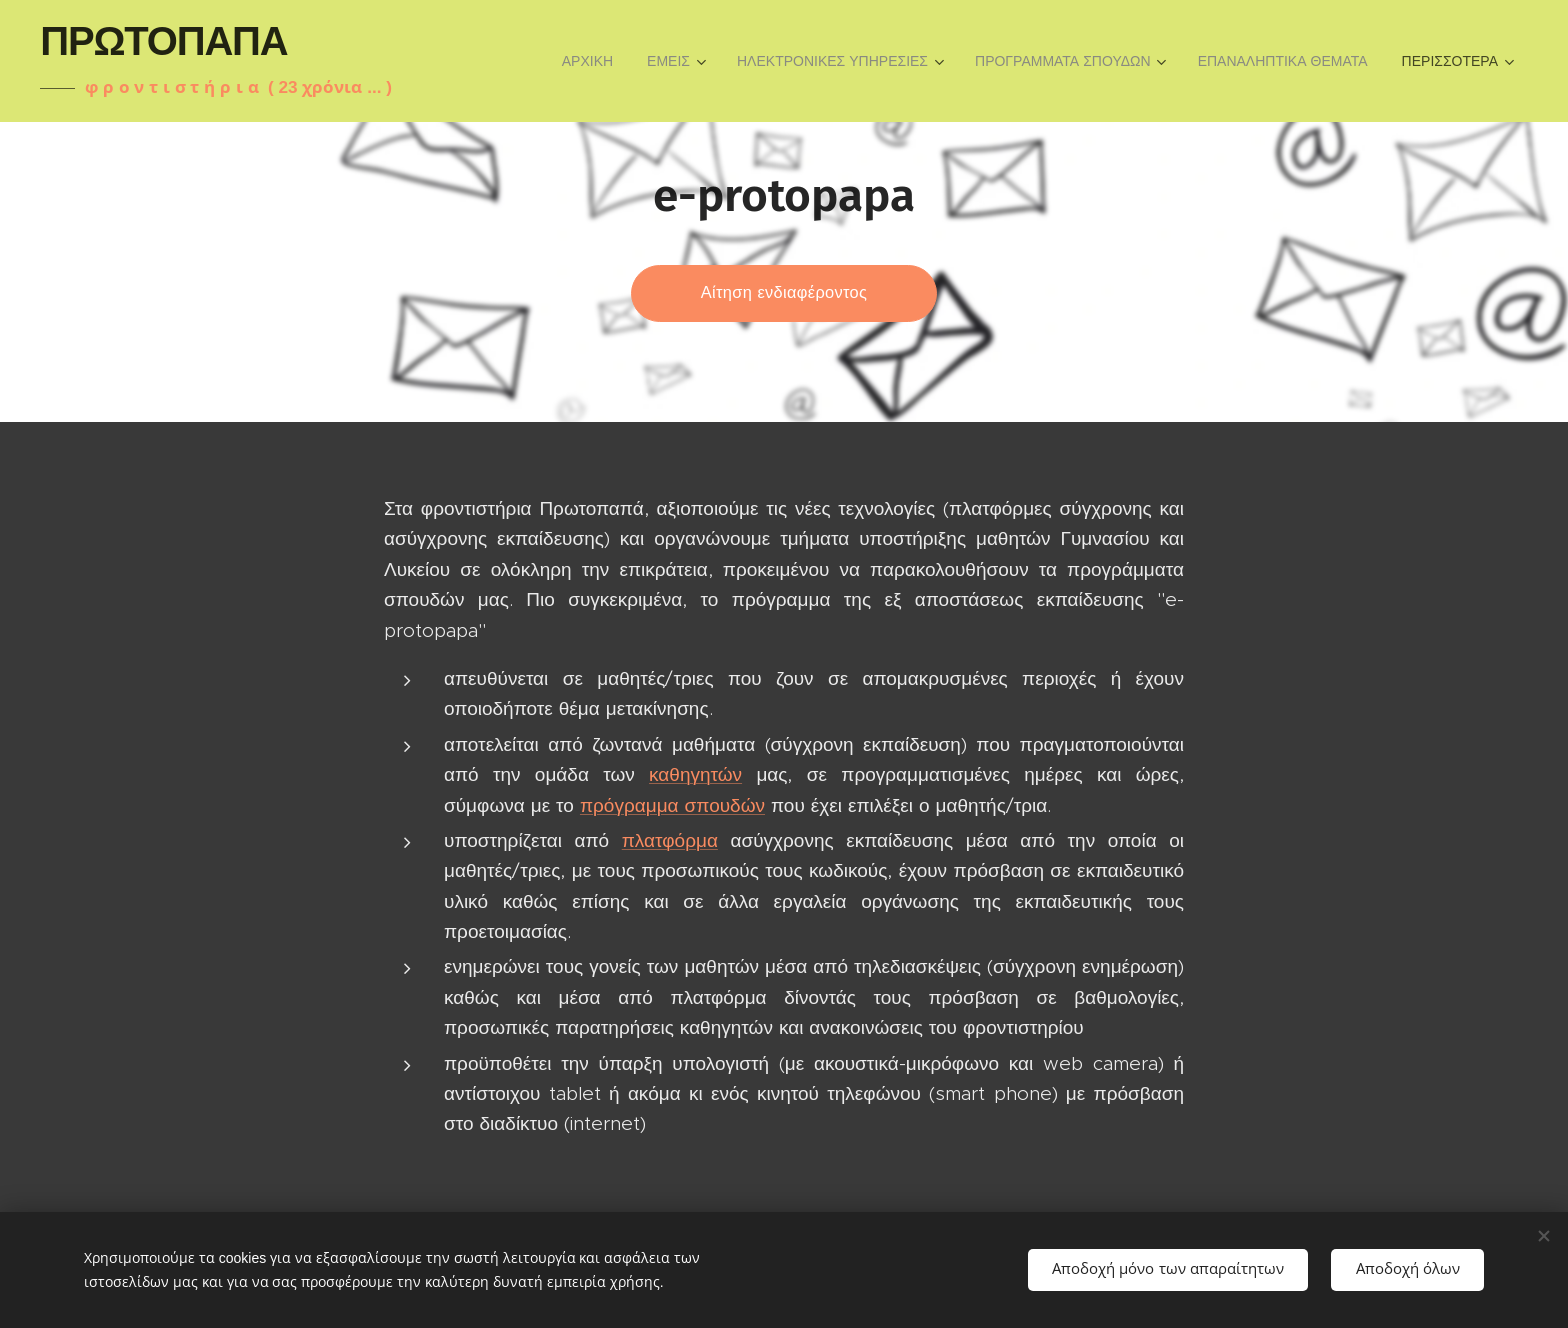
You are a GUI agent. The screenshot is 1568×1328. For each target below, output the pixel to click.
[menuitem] (587, 61)
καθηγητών (695, 774)
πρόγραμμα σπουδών (672, 805)
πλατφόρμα (670, 840)
